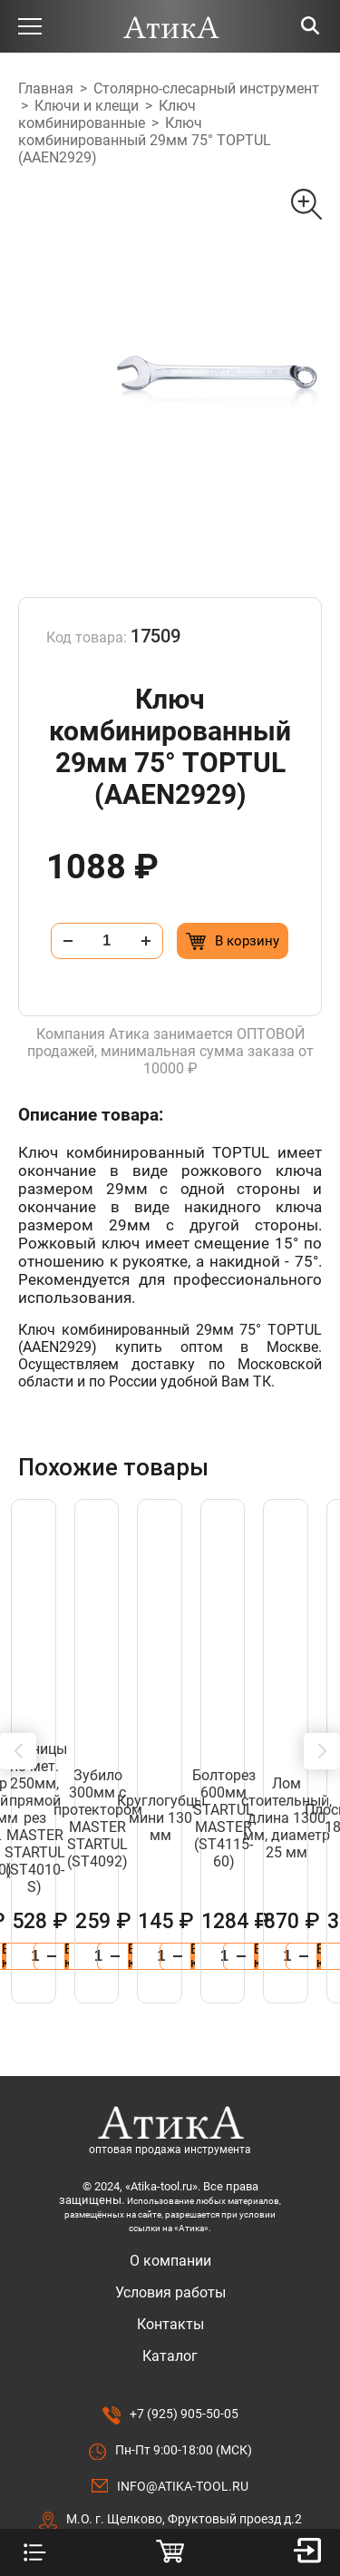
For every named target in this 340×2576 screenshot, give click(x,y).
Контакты (170, 2220)
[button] (18, 1699)
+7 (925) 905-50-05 (184, 2310)
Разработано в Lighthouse (170, 2496)
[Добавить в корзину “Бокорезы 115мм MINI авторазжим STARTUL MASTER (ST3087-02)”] (239, 1852)
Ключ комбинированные (107, 114)
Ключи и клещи (86, 105)
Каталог (170, 2252)
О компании (170, 2157)
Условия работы (170, 2189)
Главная (45, 88)
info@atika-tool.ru (182, 2382)
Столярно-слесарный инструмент (206, 88)
